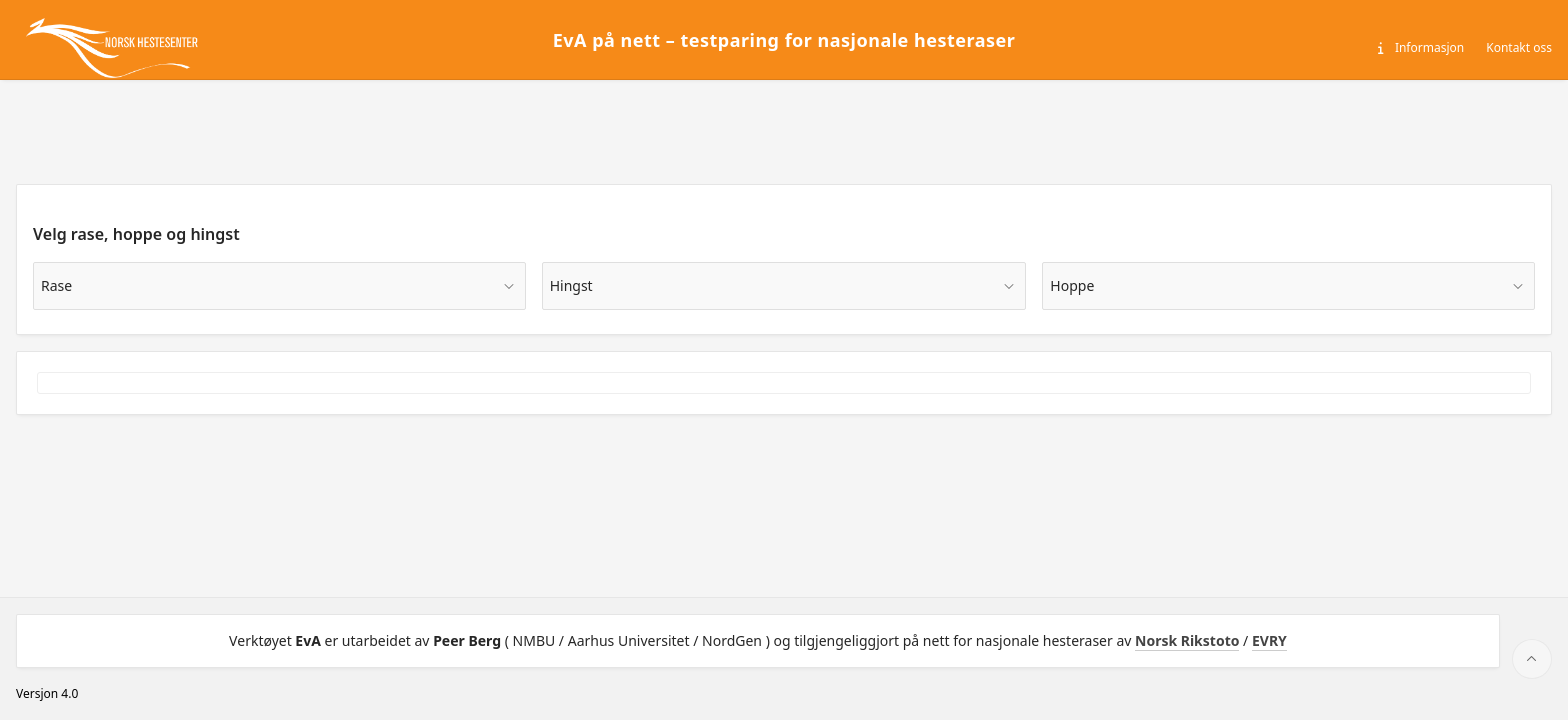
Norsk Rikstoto (1187, 640)
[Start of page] (1532, 659)
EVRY (1269, 640)
